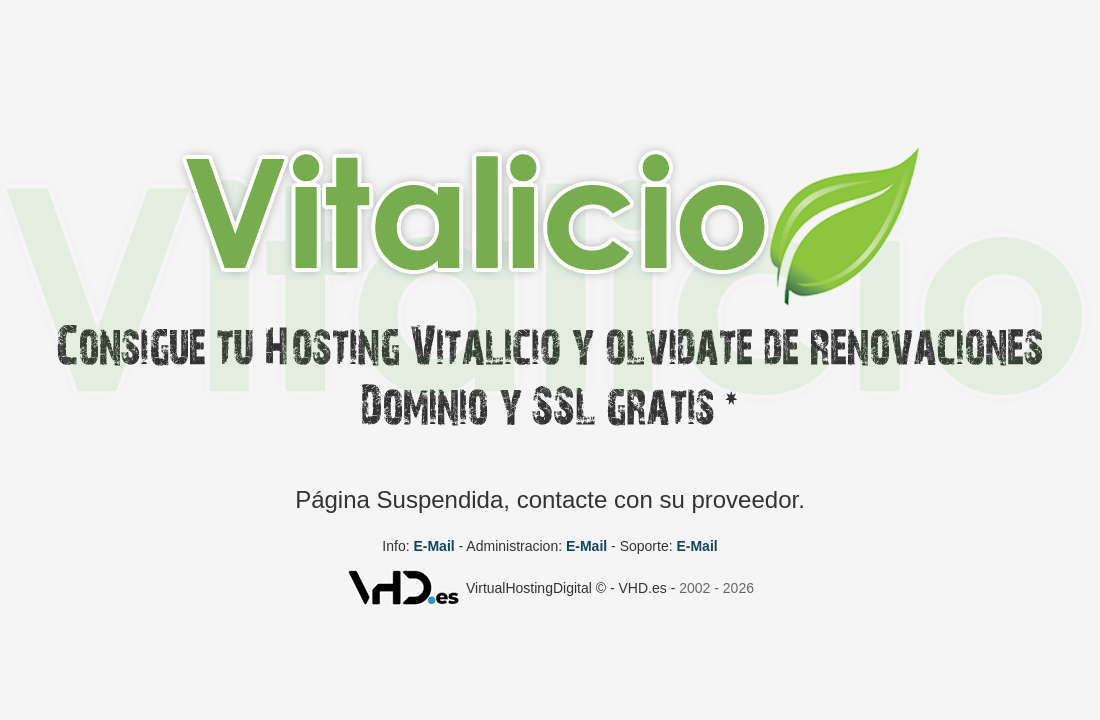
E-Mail (433, 546)
